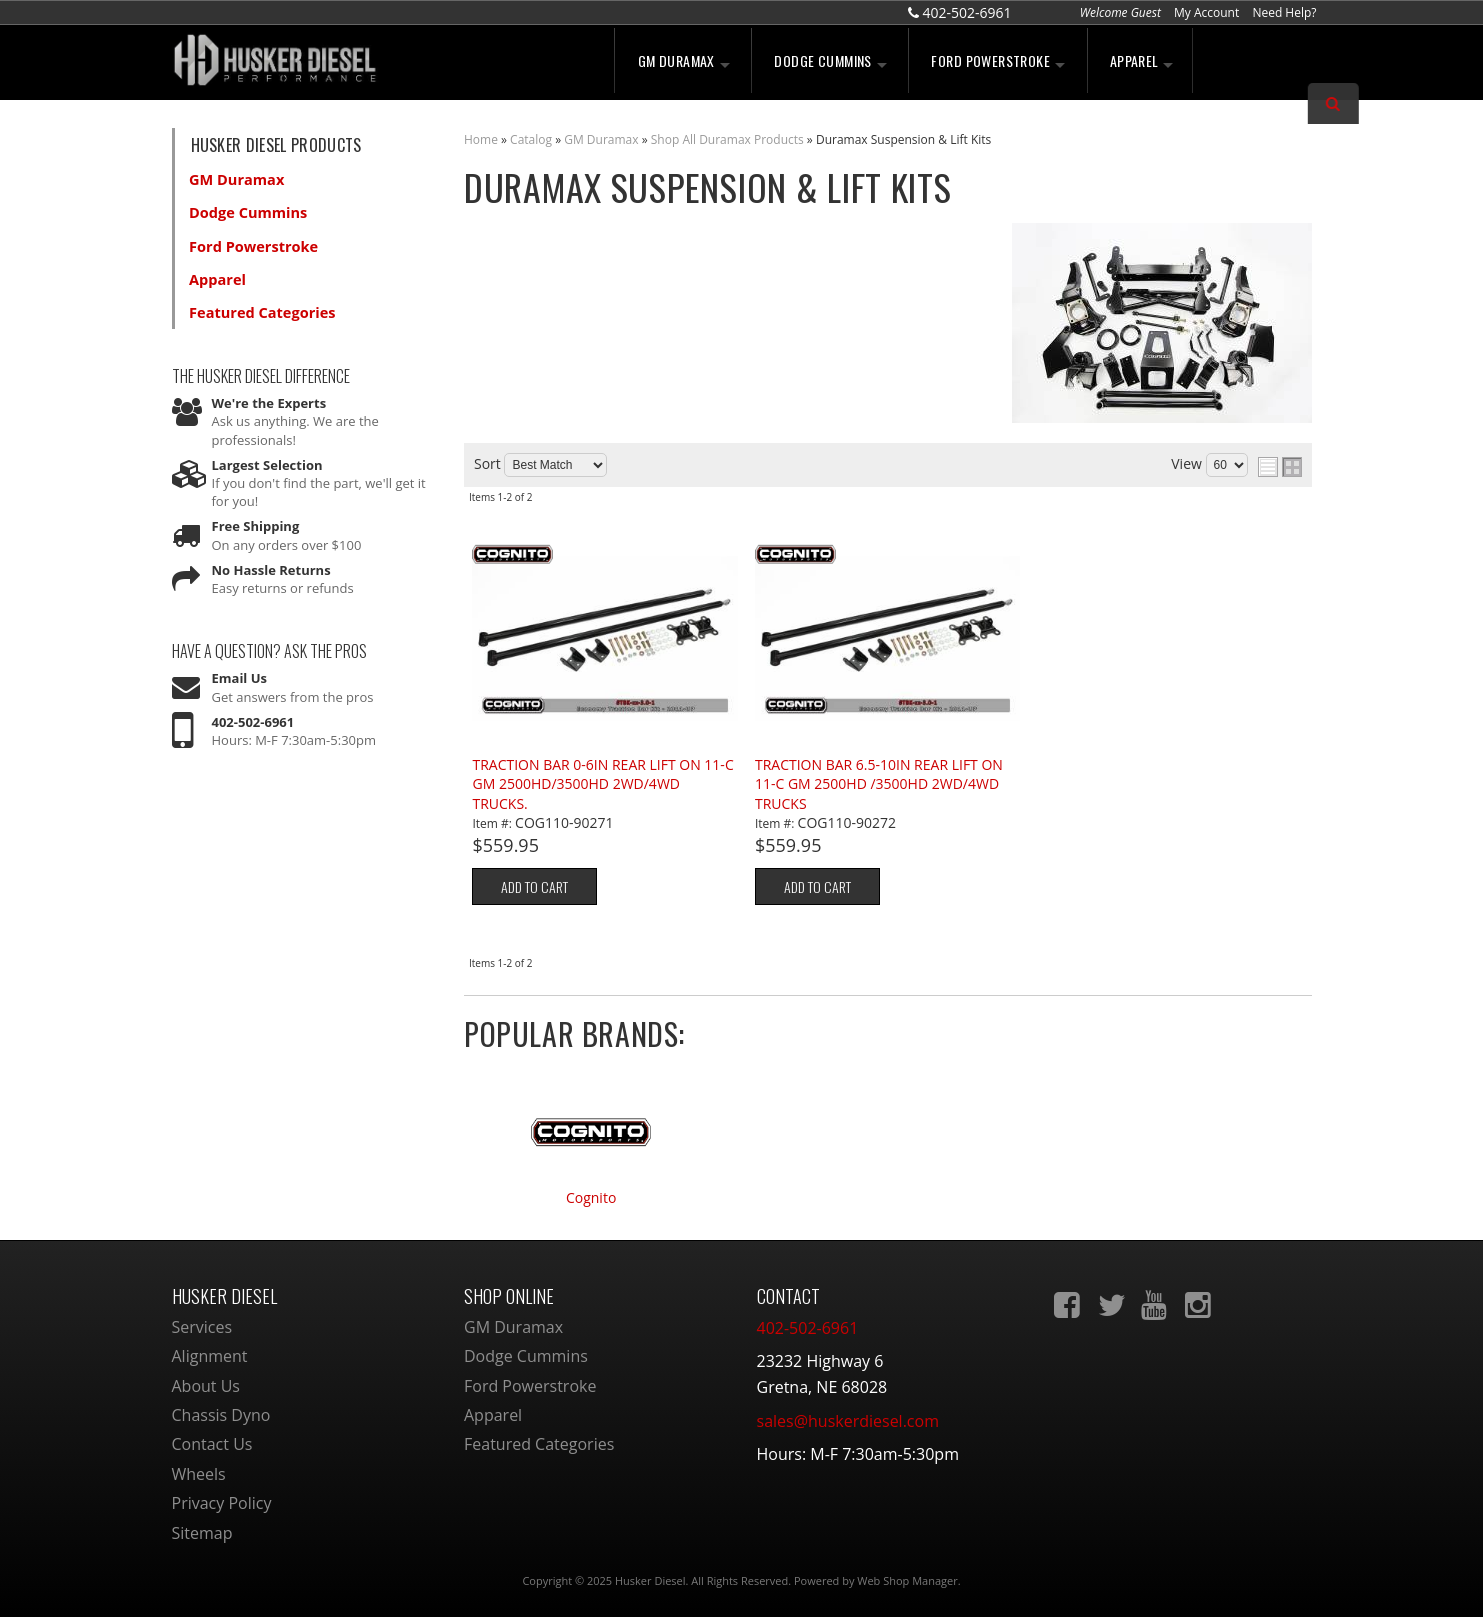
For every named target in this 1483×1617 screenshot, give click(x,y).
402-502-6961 (253, 709)
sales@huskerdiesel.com (848, 1421)
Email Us (240, 666)
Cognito (591, 1198)
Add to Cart (534, 886)
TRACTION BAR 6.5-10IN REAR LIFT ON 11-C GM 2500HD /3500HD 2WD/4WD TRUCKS (879, 784)
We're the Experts (269, 391)
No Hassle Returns (271, 557)
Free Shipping (256, 514)
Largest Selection (267, 453)
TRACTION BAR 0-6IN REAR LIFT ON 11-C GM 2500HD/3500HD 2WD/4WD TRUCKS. (602, 784)
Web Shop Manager (907, 1580)
